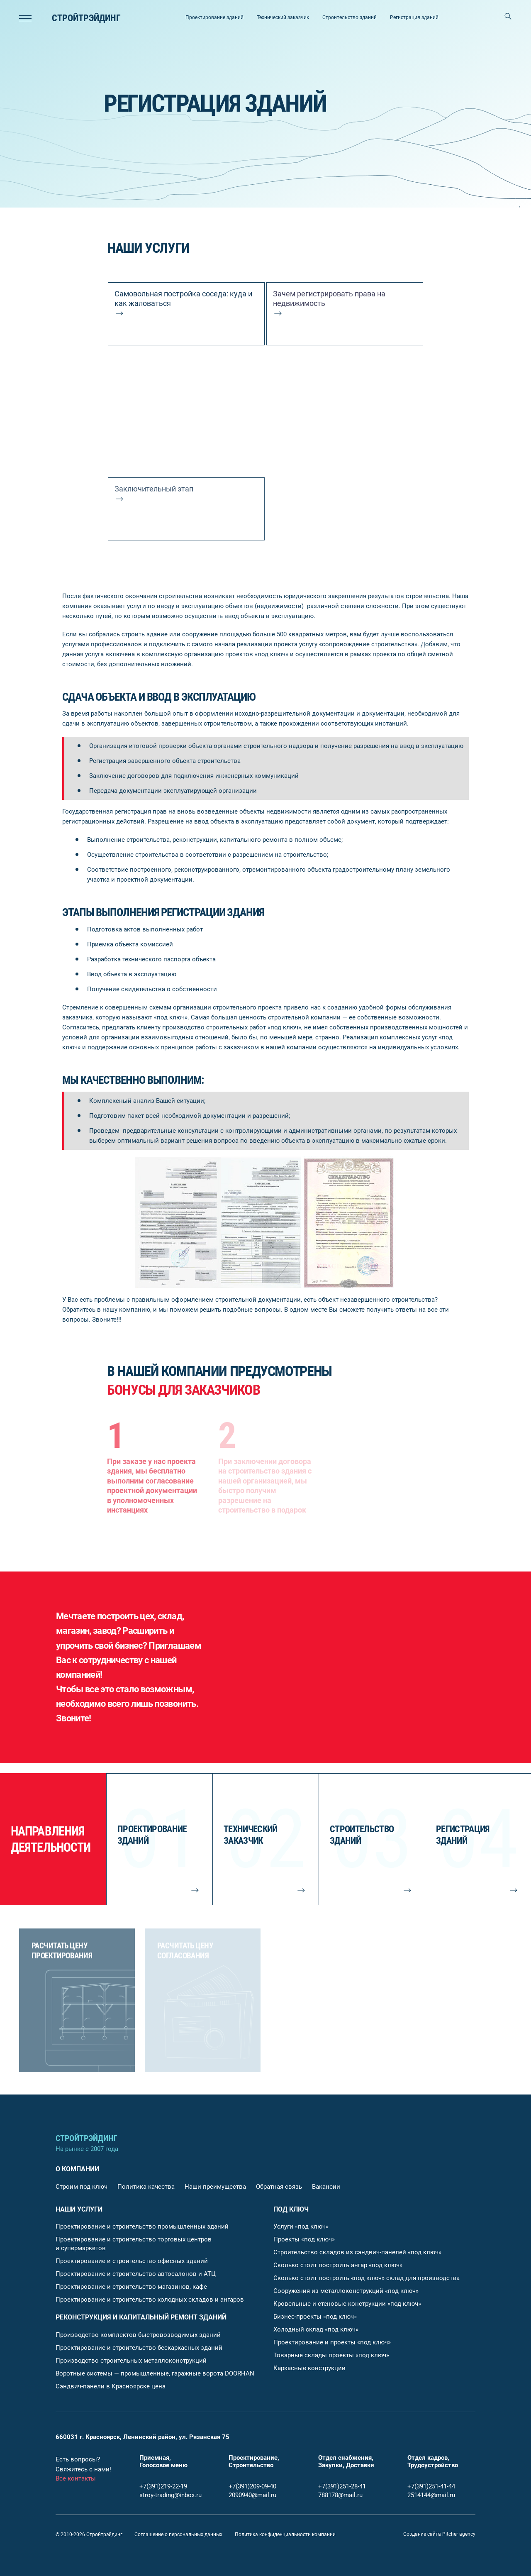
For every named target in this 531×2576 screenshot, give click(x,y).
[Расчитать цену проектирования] (77, 2000)
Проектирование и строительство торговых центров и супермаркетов (134, 2244)
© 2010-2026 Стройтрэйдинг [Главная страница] (89, 2534)
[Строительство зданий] (372, 1839)
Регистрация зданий (414, 17)
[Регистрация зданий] (478, 1839)
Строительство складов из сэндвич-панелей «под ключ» (357, 2252)
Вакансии (326, 2186)
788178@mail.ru (340, 2495)
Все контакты (76, 2478)
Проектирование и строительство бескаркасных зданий (139, 2347)
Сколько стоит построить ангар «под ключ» (337, 2265)
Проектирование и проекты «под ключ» (332, 2342)
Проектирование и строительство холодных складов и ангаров (150, 2299)
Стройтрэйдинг (86, 18)
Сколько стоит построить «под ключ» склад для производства (366, 2278)
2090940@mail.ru (252, 2495)
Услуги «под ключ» (301, 2226)
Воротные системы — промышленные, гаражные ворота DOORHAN (155, 2373)
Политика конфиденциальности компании (285, 2534)
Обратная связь (279, 2186)
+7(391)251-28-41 (342, 2486)
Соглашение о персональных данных (178, 2534)
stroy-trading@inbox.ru (170, 2495)
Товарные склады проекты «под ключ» (331, 2355)
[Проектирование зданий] (159, 1839)
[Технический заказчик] (265, 1839)
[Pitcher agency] (439, 2533)
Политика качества (146, 2186)
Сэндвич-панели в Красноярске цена (111, 2386)
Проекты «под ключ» (304, 2239)
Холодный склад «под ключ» (315, 2329)
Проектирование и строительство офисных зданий (132, 2261)
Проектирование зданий (214, 17)
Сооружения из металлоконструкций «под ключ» (346, 2291)
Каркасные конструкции (309, 2368)
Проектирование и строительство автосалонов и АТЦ (136, 2274)
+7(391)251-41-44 (431, 2486)
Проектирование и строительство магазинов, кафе (131, 2286)
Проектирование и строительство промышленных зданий (142, 2226)
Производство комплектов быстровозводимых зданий (138, 2335)
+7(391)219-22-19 (163, 2486)
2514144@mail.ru (431, 2495)
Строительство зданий (349, 17)
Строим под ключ (81, 2186)
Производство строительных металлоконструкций (131, 2360)
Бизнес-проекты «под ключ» (315, 2316)
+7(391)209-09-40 (252, 2486)
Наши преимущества (215, 2186)
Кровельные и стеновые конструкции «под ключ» (347, 2303)
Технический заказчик (283, 17)
